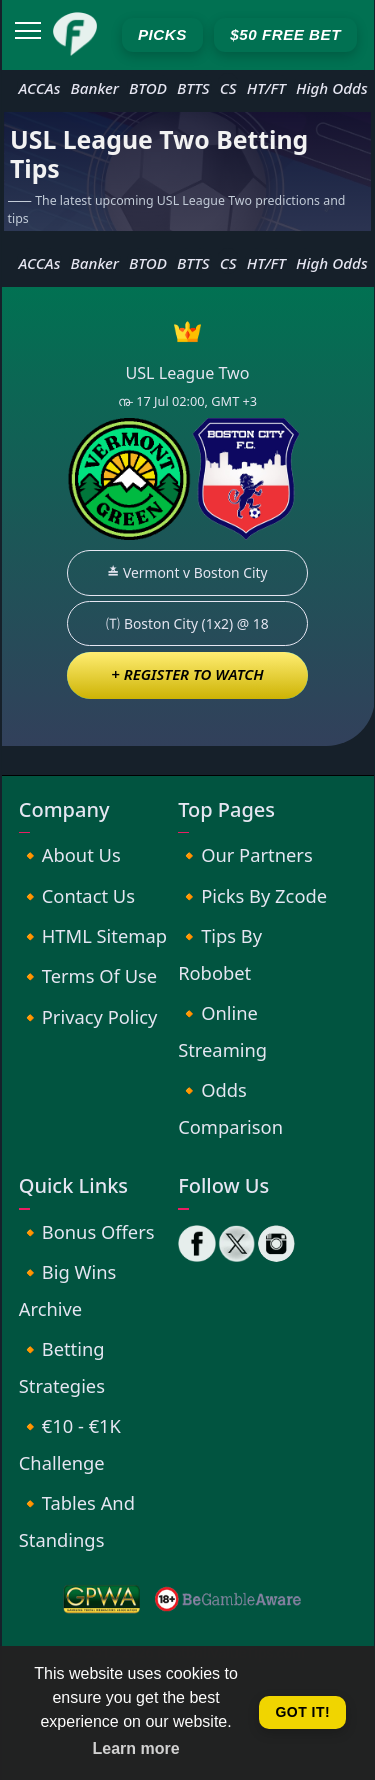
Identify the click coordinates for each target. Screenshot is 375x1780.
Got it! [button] (302, 1712)
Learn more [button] (136, 1748)
